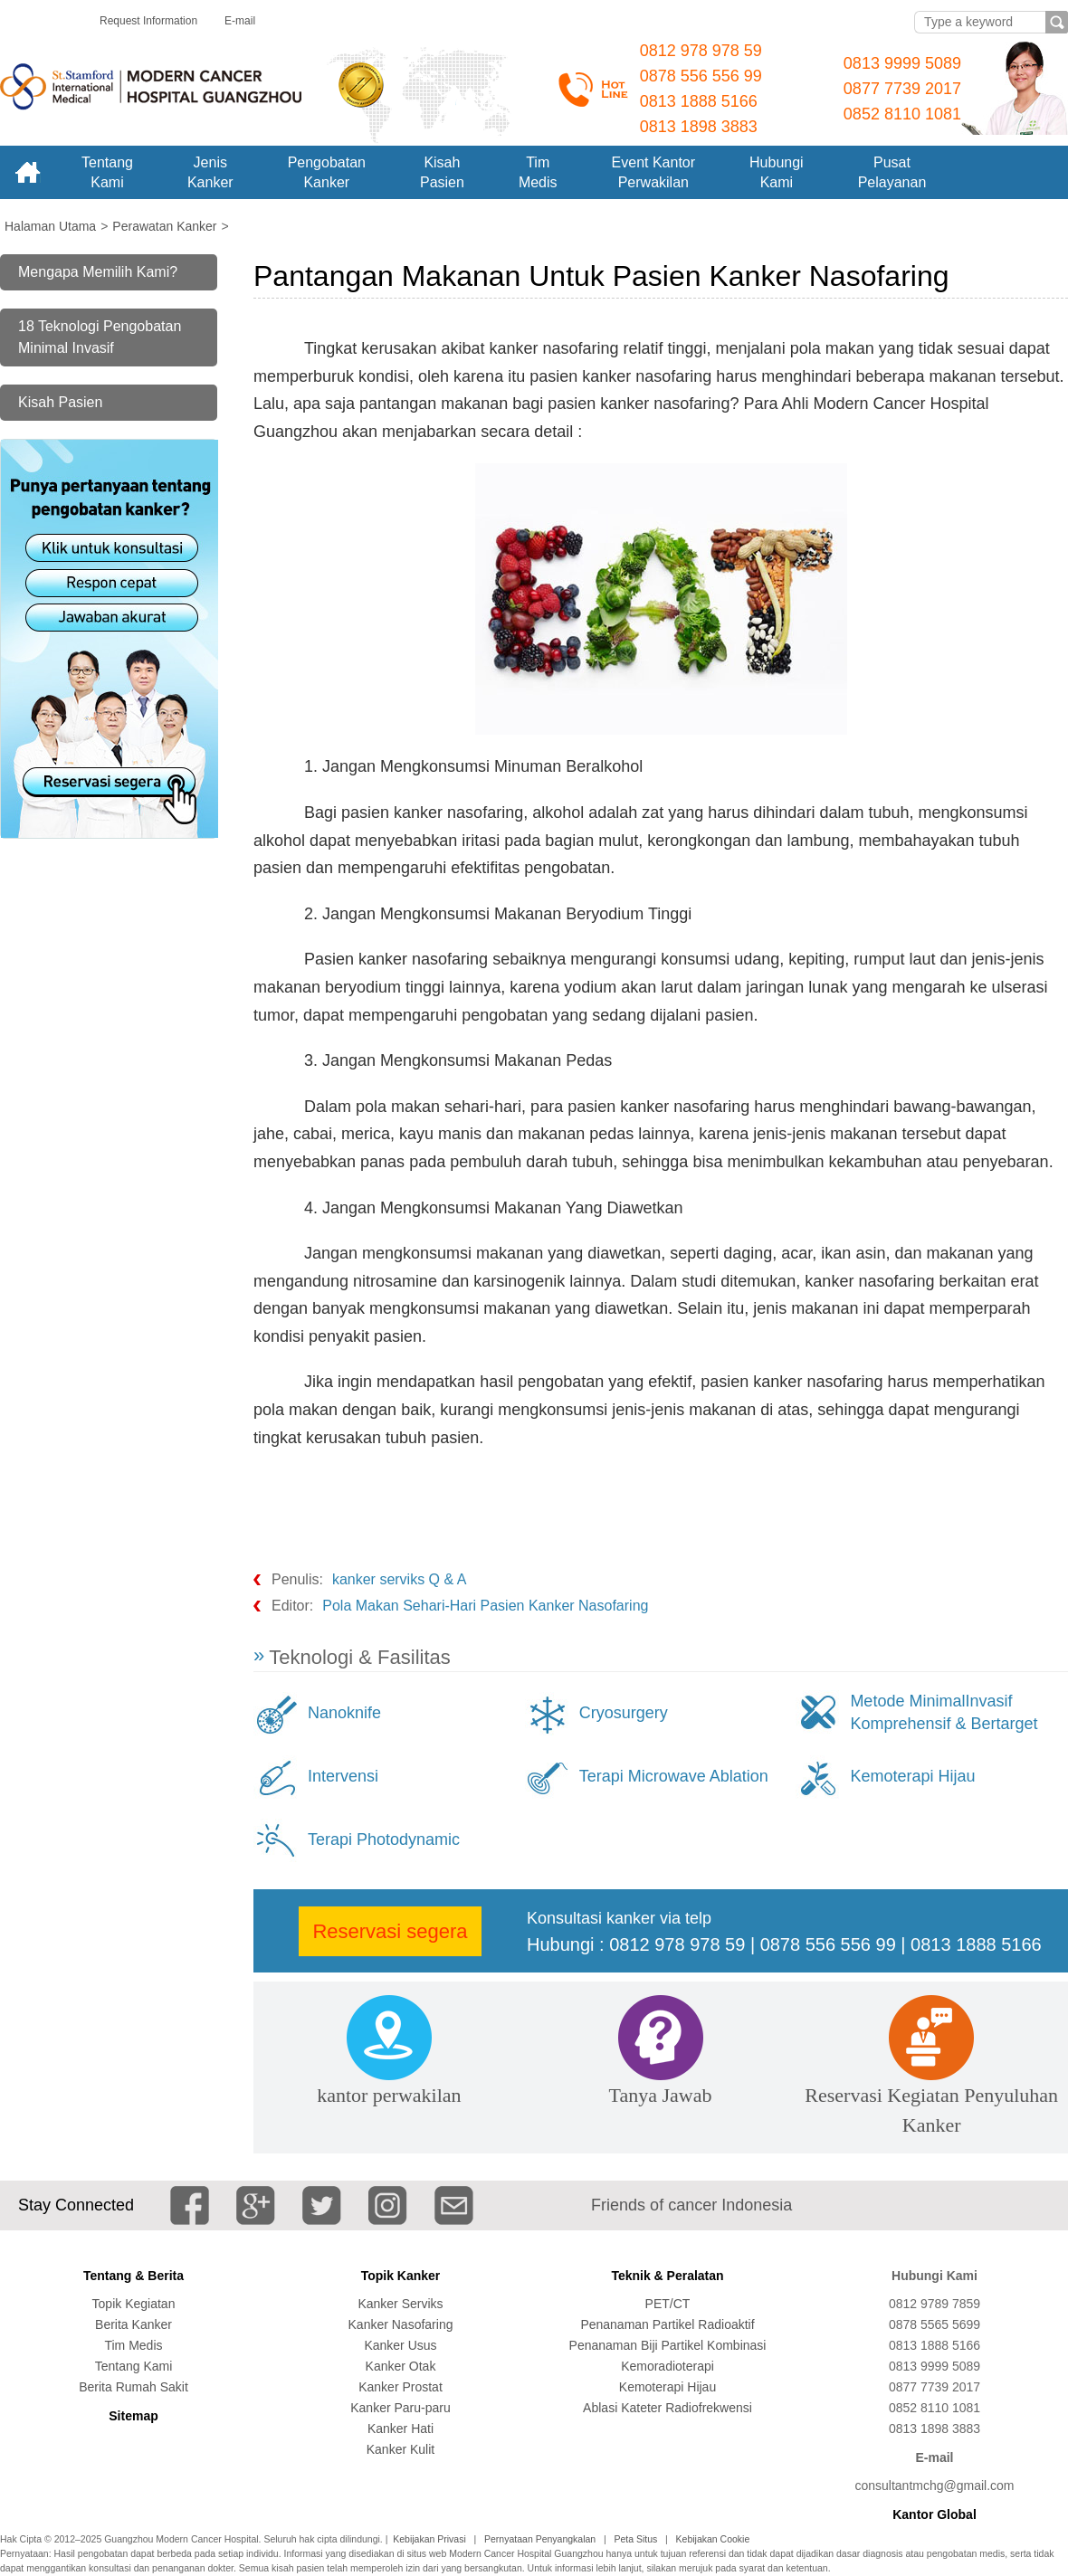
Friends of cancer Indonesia (691, 2205)
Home (27, 172)
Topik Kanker (401, 2275)
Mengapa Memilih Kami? (97, 272)
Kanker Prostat (400, 2387)
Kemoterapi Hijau (912, 1776)
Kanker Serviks (400, 2303)
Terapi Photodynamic (384, 1839)
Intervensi (343, 1776)
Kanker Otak (401, 2366)
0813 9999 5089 (902, 63)
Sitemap (133, 2416)
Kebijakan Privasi (429, 2538)
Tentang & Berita (133, 2275)
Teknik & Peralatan (667, 2275)
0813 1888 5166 (699, 101)
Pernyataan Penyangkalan (540, 2538)
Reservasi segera (389, 1931)
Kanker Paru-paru (400, 2407)
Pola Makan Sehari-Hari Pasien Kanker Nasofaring (485, 1605)
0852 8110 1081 (902, 114)
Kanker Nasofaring (400, 2324)
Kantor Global (934, 2514)
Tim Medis (133, 2345)
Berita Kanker (133, 2324)
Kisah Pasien (60, 402)
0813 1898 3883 (699, 127)
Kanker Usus (400, 2345)
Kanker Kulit (400, 2449)
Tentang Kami (134, 2366)
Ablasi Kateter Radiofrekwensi (667, 2407)
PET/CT (668, 2303)
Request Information (148, 20)
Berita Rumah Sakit (133, 2387)
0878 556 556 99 (701, 76)
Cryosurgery (623, 1713)
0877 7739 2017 (902, 89)
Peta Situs (635, 2538)
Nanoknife (344, 1713)
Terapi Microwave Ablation (673, 1776)
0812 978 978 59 (701, 51)
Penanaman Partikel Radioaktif (667, 2324)
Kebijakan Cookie (713, 2538)
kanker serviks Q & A (399, 1579)
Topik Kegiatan (134, 2303)
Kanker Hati (400, 2428)
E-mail (239, 20)
